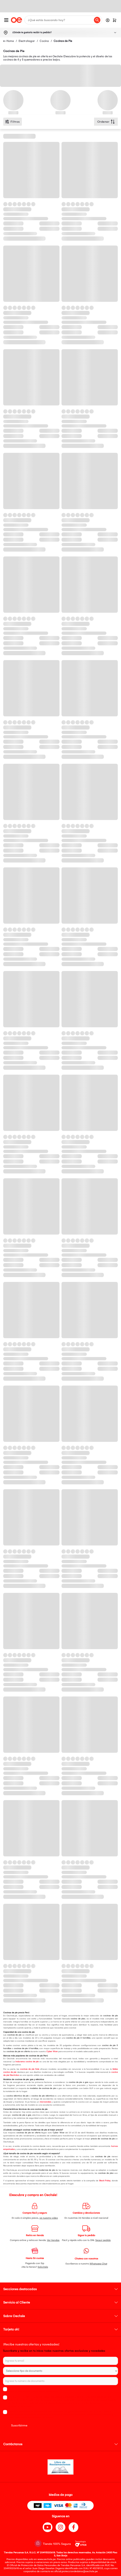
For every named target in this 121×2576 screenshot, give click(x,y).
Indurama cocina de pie (27, 2061)
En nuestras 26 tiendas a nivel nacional (86, 2218)
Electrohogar (27, 41)
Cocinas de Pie (63, 41)
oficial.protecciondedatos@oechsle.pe (76, 2571)
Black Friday (105, 2180)
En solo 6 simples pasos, (35, 2218)
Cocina (44, 41)
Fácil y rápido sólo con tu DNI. (86, 2240)
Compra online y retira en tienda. (34, 2240)
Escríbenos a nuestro (86, 2263)
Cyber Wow (52, 2051)
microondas (45, 2102)
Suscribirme (19, 2425)
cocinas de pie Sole (29, 2069)
